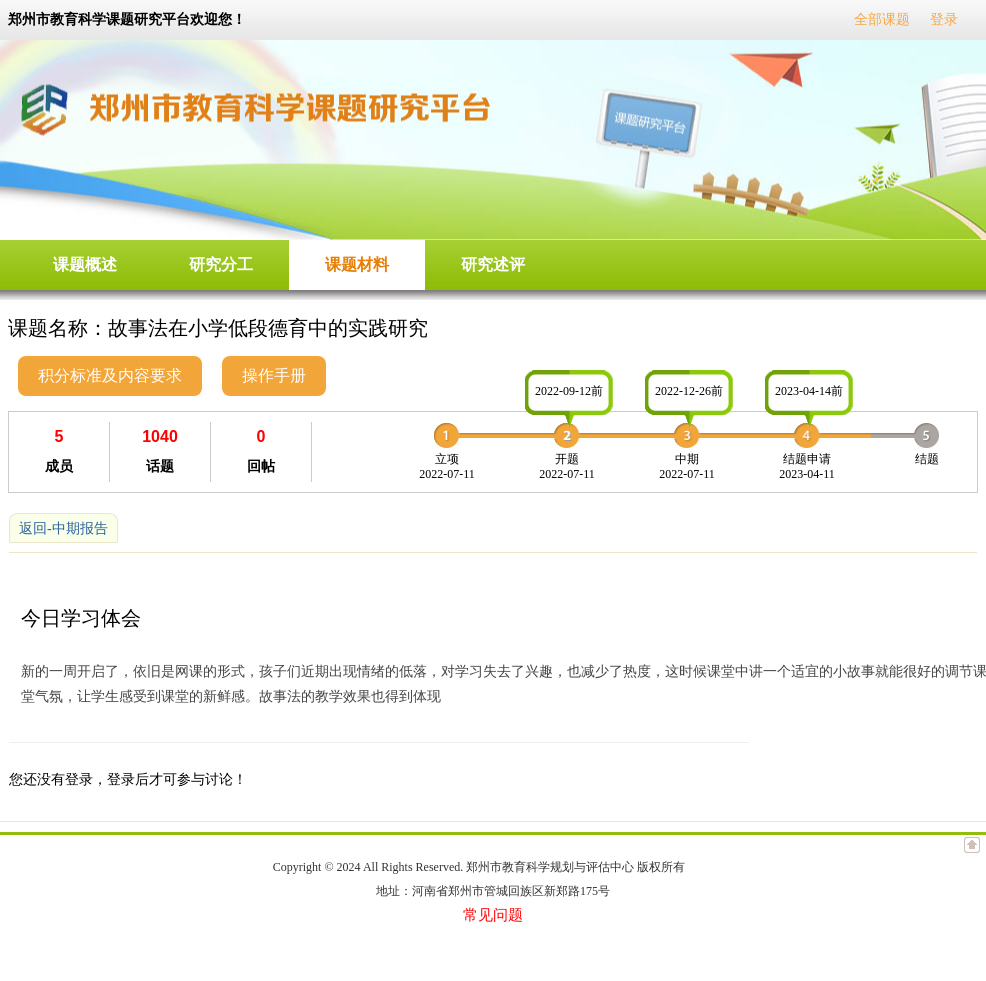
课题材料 (357, 264)
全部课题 (882, 19)
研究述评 (493, 264)
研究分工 (221, 264)
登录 (944, 19)
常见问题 (493, 915)
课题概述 (85, 264)
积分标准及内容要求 (110, 375)
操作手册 (274, 375)
